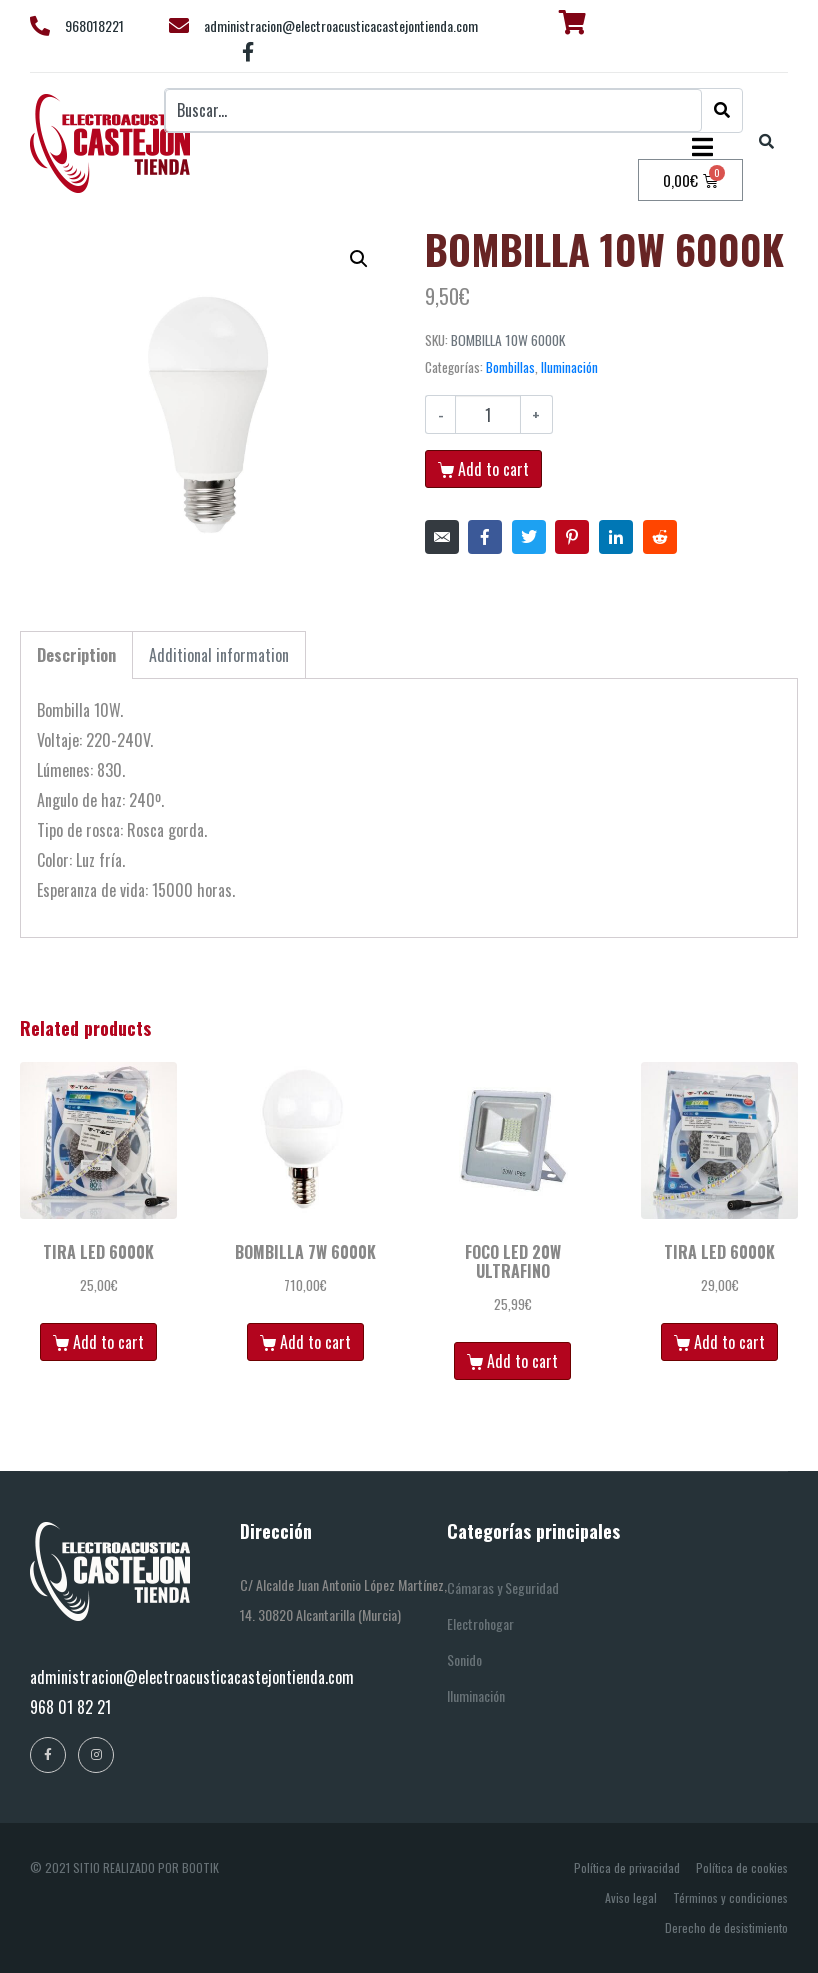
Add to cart (493, 469)
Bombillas (510, 367)
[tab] (76, 655)
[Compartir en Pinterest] (572, 537)
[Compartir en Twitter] (529, 537)
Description (76, 655)
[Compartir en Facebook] (485, 537)
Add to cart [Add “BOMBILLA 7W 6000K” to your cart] (315, 1342)
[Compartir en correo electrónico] (442, 537)
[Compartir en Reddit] (660, 537)
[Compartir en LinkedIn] (616, 537)
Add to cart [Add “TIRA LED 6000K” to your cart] (108, 1342)
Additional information (219, 655)
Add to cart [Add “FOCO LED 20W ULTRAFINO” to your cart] (522, 1361)
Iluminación (569, 367)
